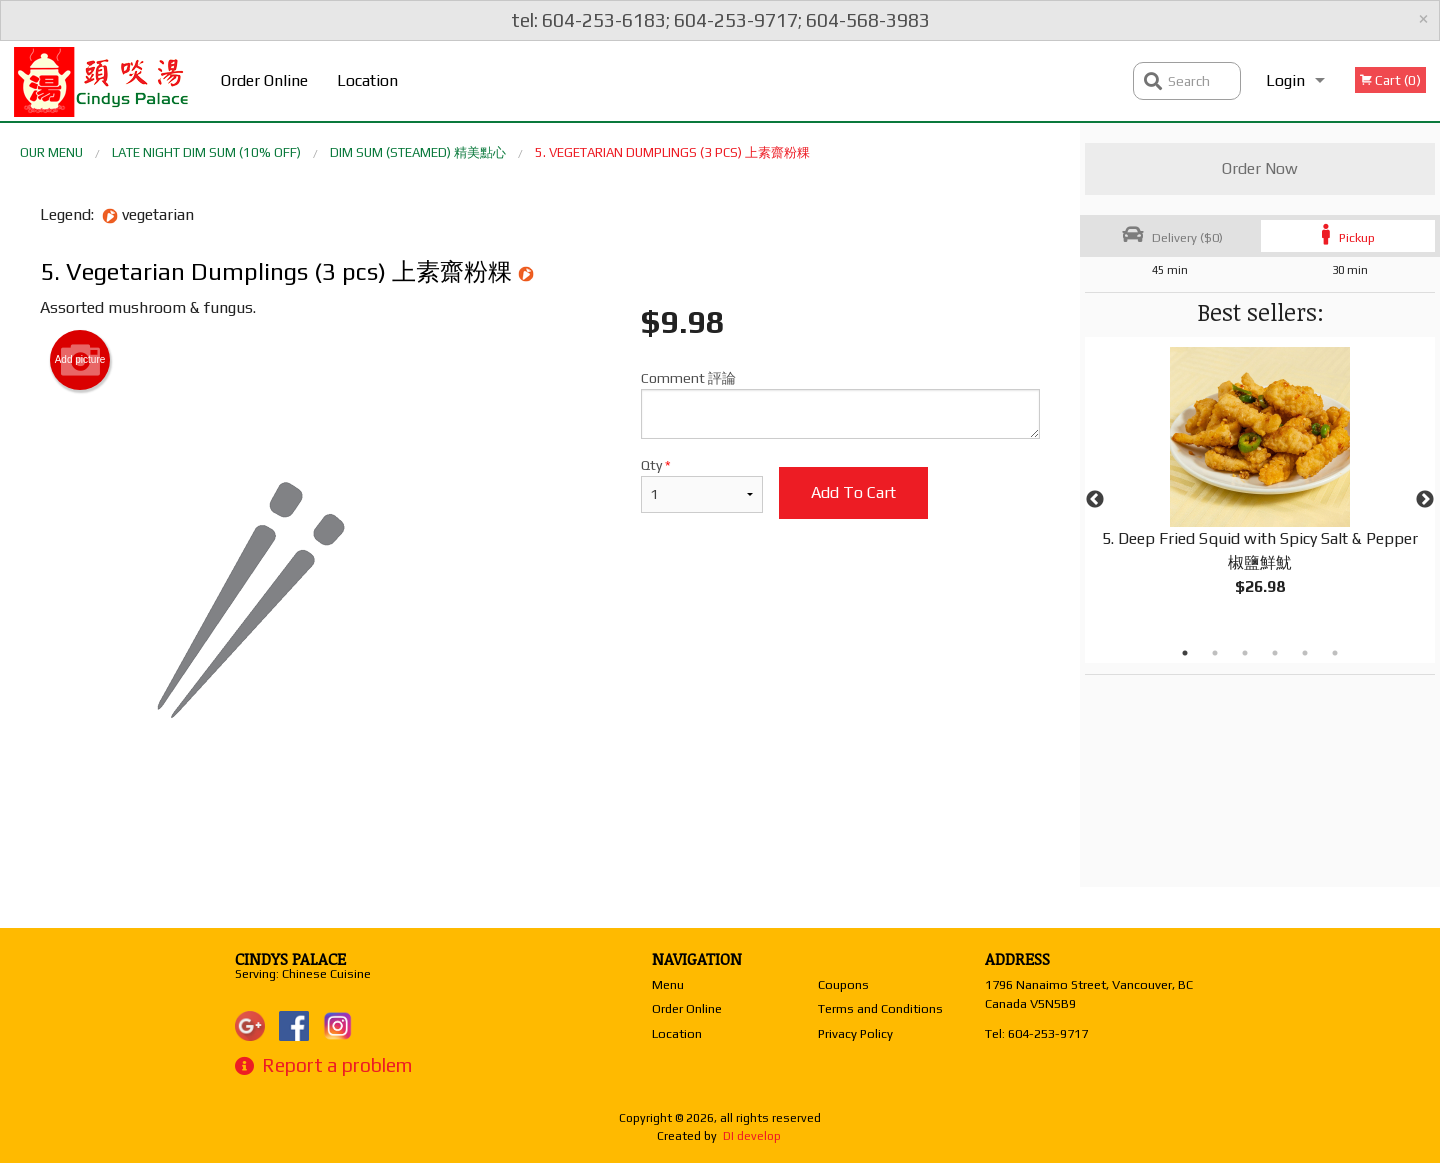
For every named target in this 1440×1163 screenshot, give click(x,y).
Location (367, 80)
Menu (668, 984)
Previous (1095, 500)
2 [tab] (1215, 653)
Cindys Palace (290, 959)
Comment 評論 (840, 404)
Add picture (80, 360)
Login (1285, 80)
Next (1425, 500)
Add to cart (853, 492)
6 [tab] (1335, 653)
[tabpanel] (1260, 488)
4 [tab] (1275, 653)
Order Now (1260, 168)
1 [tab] (1185, 653)
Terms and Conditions (880, 1008)
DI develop (752, 1136)
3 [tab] (1245, 653)
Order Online (264, 80)
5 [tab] (1305, 653)
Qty (702, 485)
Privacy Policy (855, 1033)
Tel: (1036, 1033)
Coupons (843, 984)
